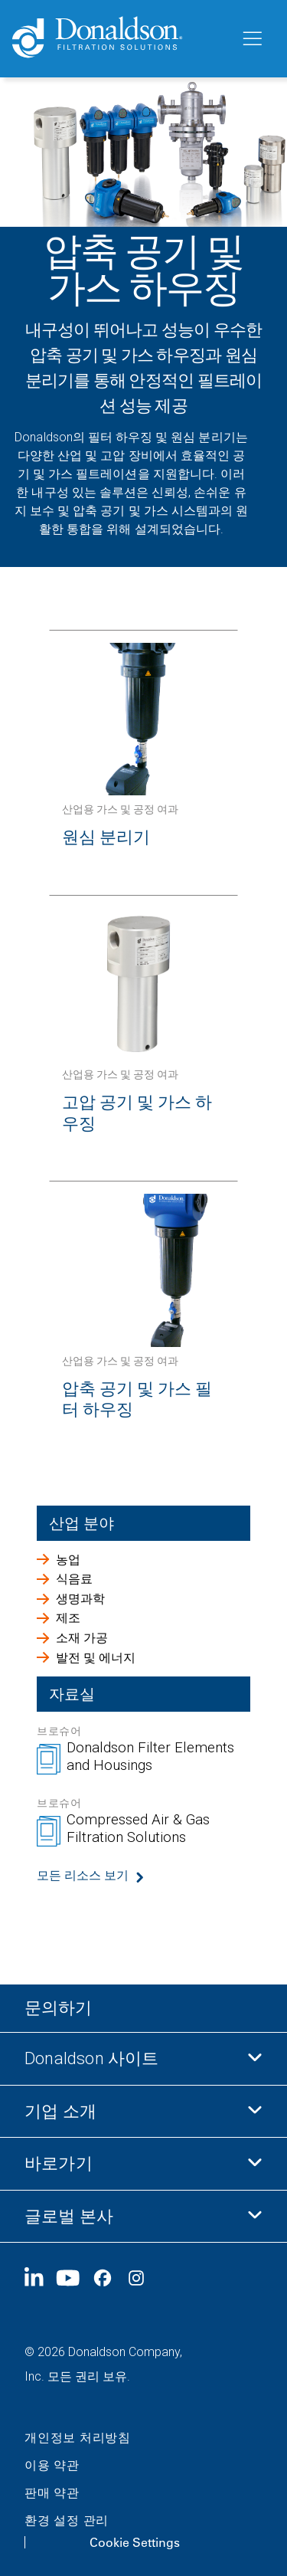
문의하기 (58, 2007)
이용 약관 (52, 2465)
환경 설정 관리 (66, 2520)
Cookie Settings (135, 2542)
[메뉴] (251, 39)
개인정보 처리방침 (77, 2437)
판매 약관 (52, 2493)
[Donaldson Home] (119, 39)
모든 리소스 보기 (83, 1875)
